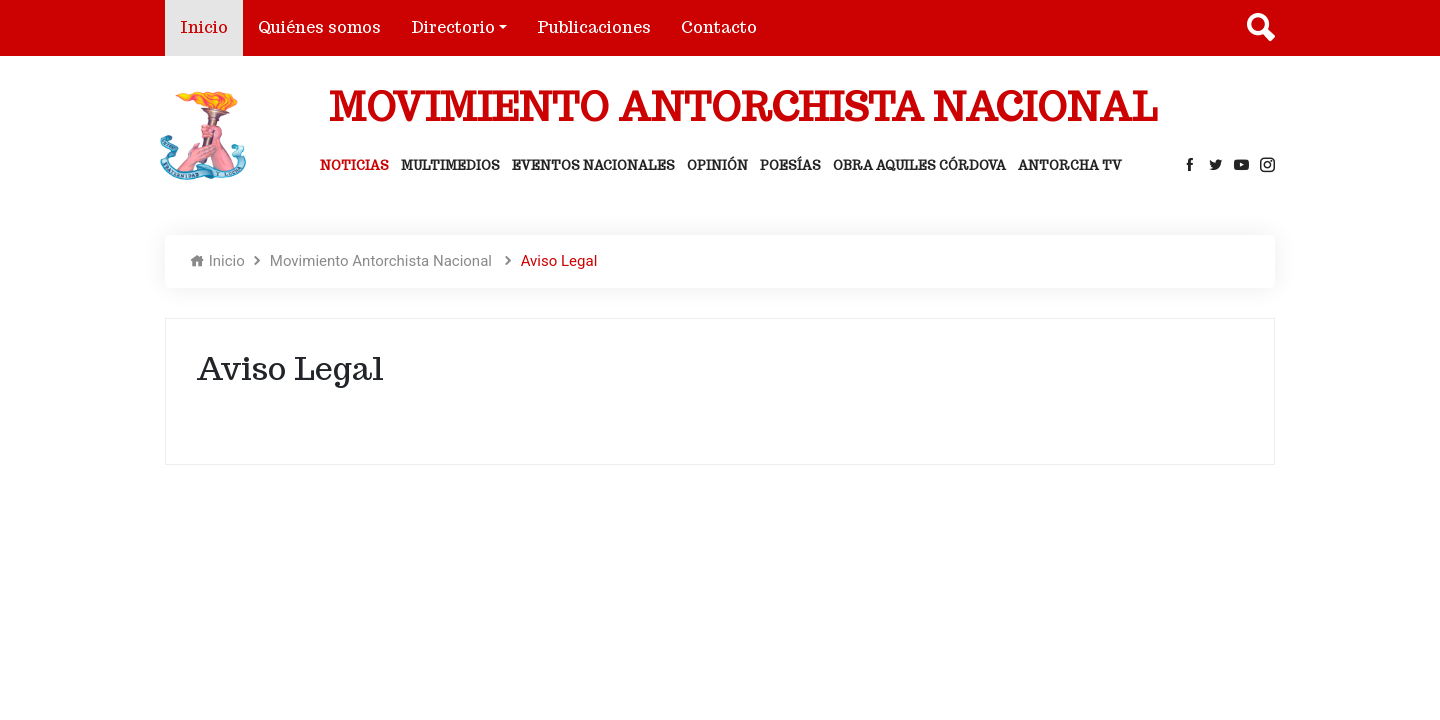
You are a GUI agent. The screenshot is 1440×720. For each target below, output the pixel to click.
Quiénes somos (319, 27)
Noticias (354, 165)
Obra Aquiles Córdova (919, 165)
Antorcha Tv (1070, 165)
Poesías (790, 165)
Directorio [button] (453, 27)
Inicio (211, 26)
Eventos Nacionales (593, 165)
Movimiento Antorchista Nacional (383, 261)
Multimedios (450, 165)
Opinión (717, 165)
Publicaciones (594, 27)
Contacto (719, 27)
